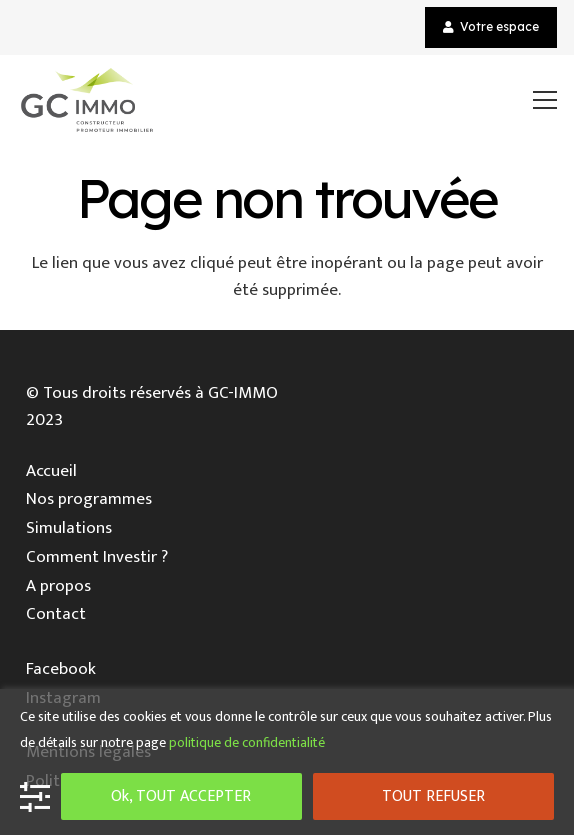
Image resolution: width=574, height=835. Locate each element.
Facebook (61, 669)
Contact (56, 614)
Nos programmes (89, 499)
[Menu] (545, 100)
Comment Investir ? (97, 557)
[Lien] (87, 100)
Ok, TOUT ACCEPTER (181, 796)
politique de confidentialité (247, 742)
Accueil (51, 471)
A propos (58, 586)
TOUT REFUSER (433, 796)
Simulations (69, 528)
